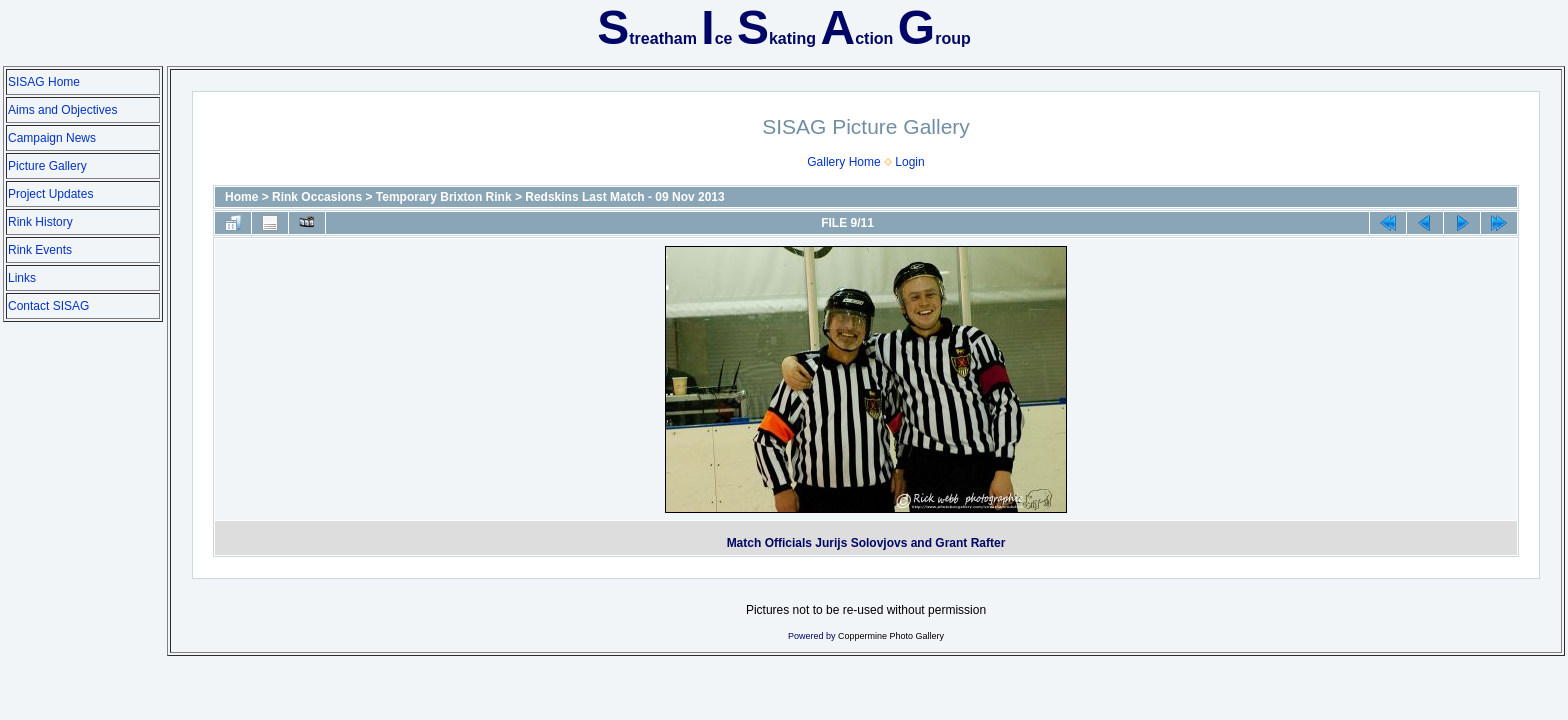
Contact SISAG (48, 306)
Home (241, 197)
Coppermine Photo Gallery (891, 636)
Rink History (40, 222)
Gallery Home (843, 162)
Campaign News (52, 138)
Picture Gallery (47, 166)
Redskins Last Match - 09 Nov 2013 (624, 197)
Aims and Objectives (62, 110)
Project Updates (50, 194)
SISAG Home (44, 82)
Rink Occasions (317, 197)
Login (909, 162)
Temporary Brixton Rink (444, 197)
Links (22, 278)
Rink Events (40, 250)
